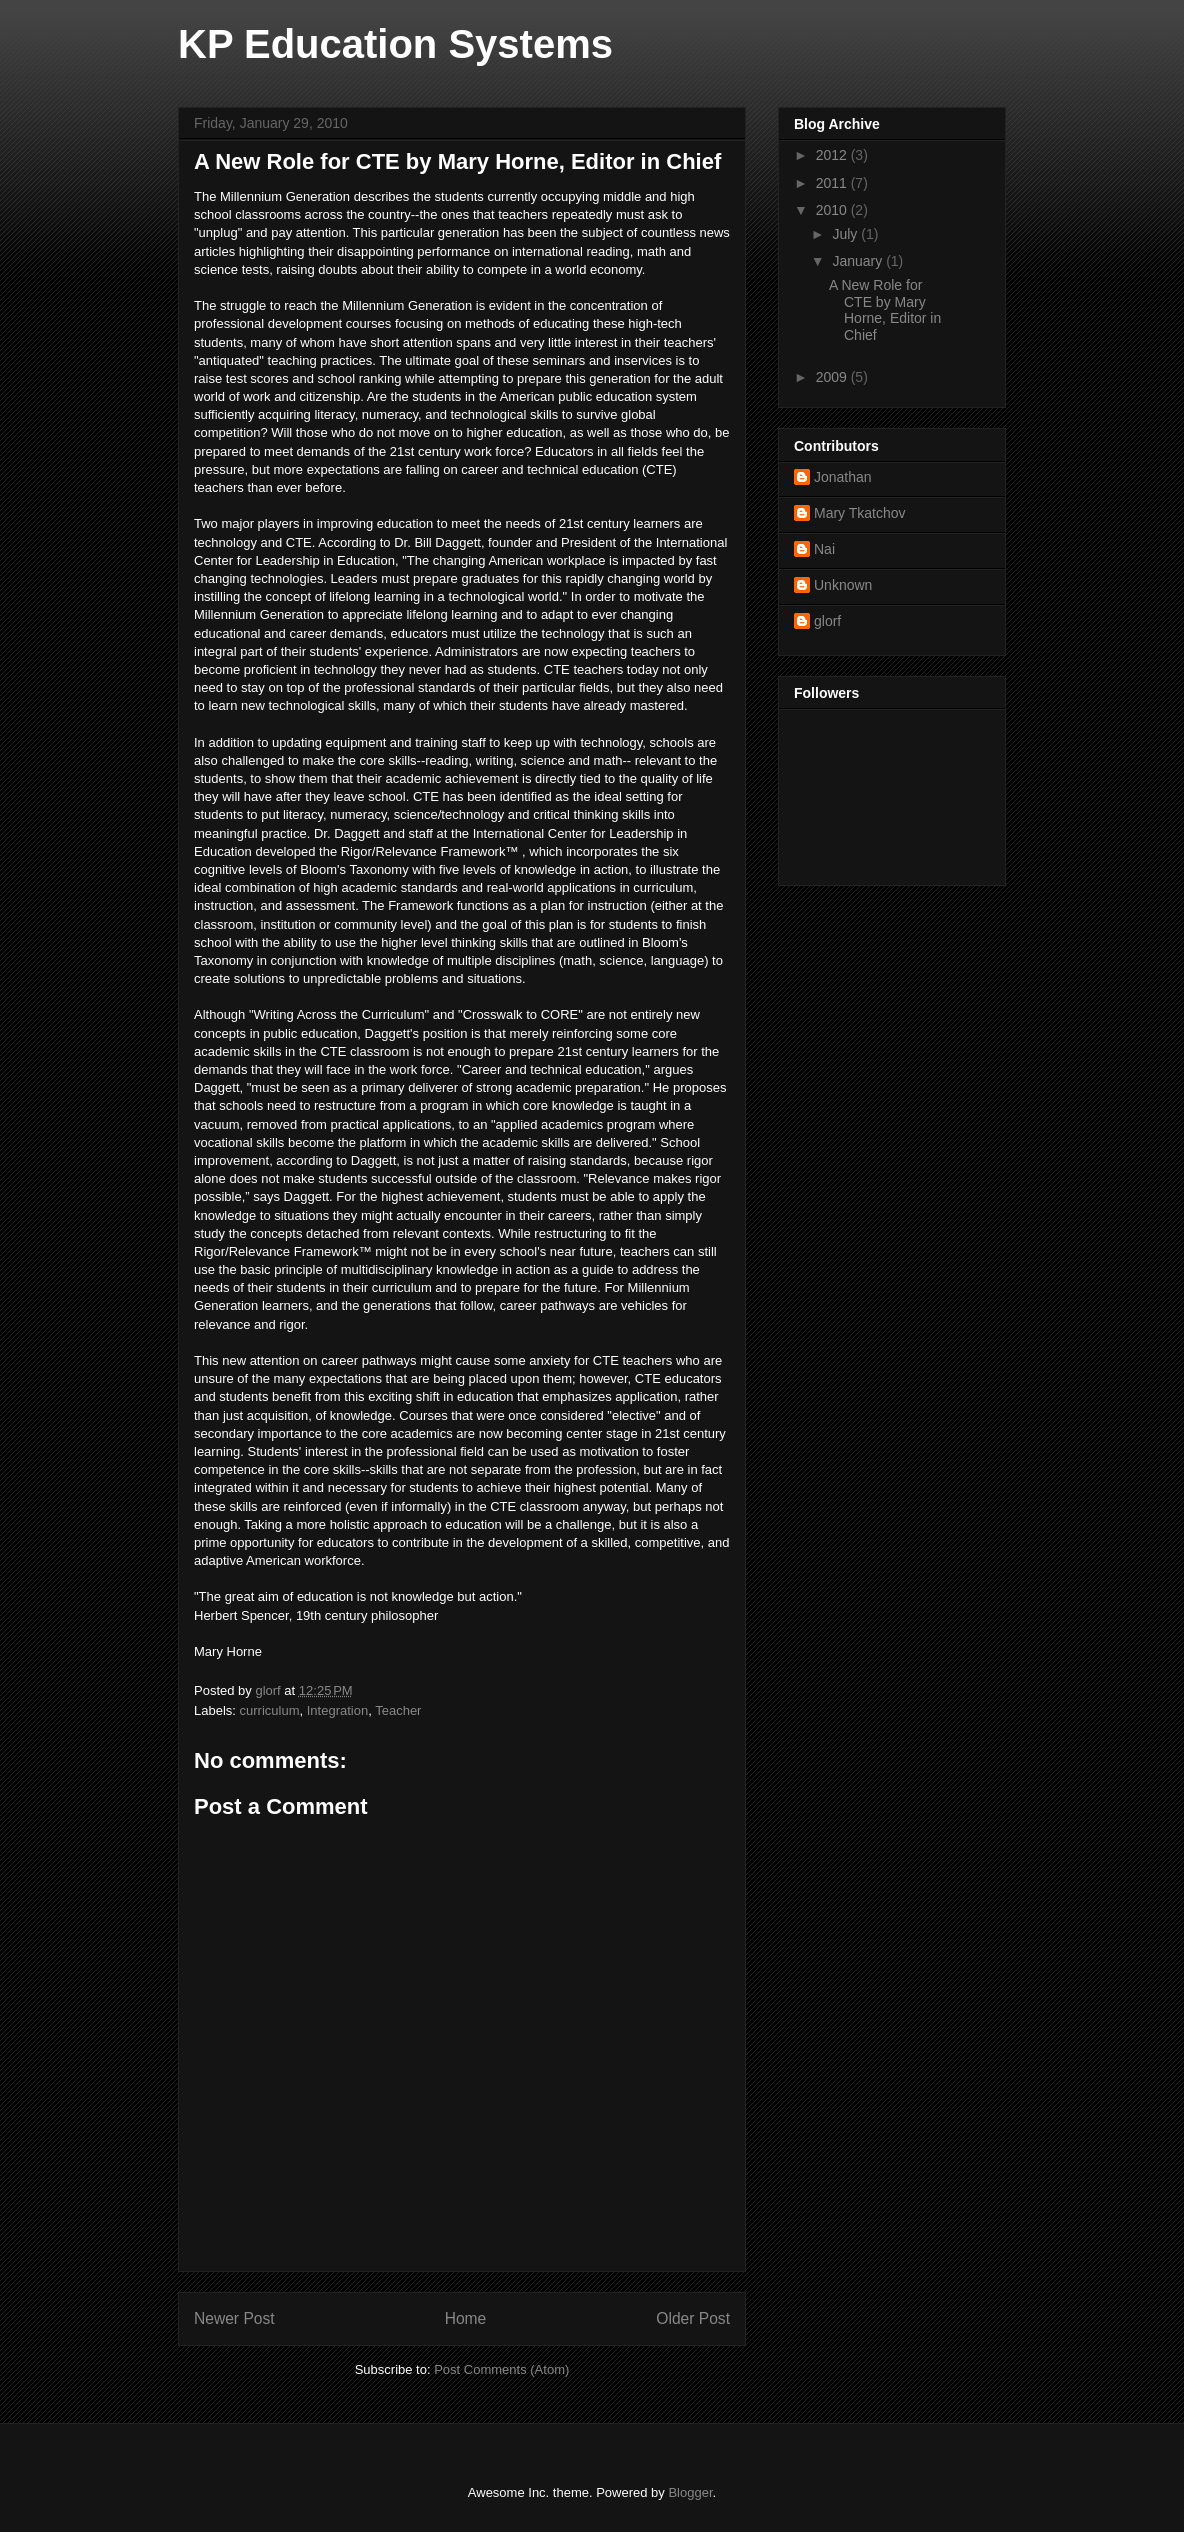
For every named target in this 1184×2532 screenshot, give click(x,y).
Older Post (693, 2318)
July (846, 234)
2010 (833, 210)
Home (466, 2318)
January (859, 261)
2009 (833, 377)
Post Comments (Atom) (501, 2369)
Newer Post (234, 2318)
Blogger (690, 2492)
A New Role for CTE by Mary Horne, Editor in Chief (885, 310)
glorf (827, 621)
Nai (824, 549)
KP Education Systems (395, 44)
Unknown (843, 585)
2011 (833, 183)
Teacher (398, 1710)
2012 (833, 155)
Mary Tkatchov (860, 513)
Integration (337, 1710)
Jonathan (843, 477)
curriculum (270, 1710)
